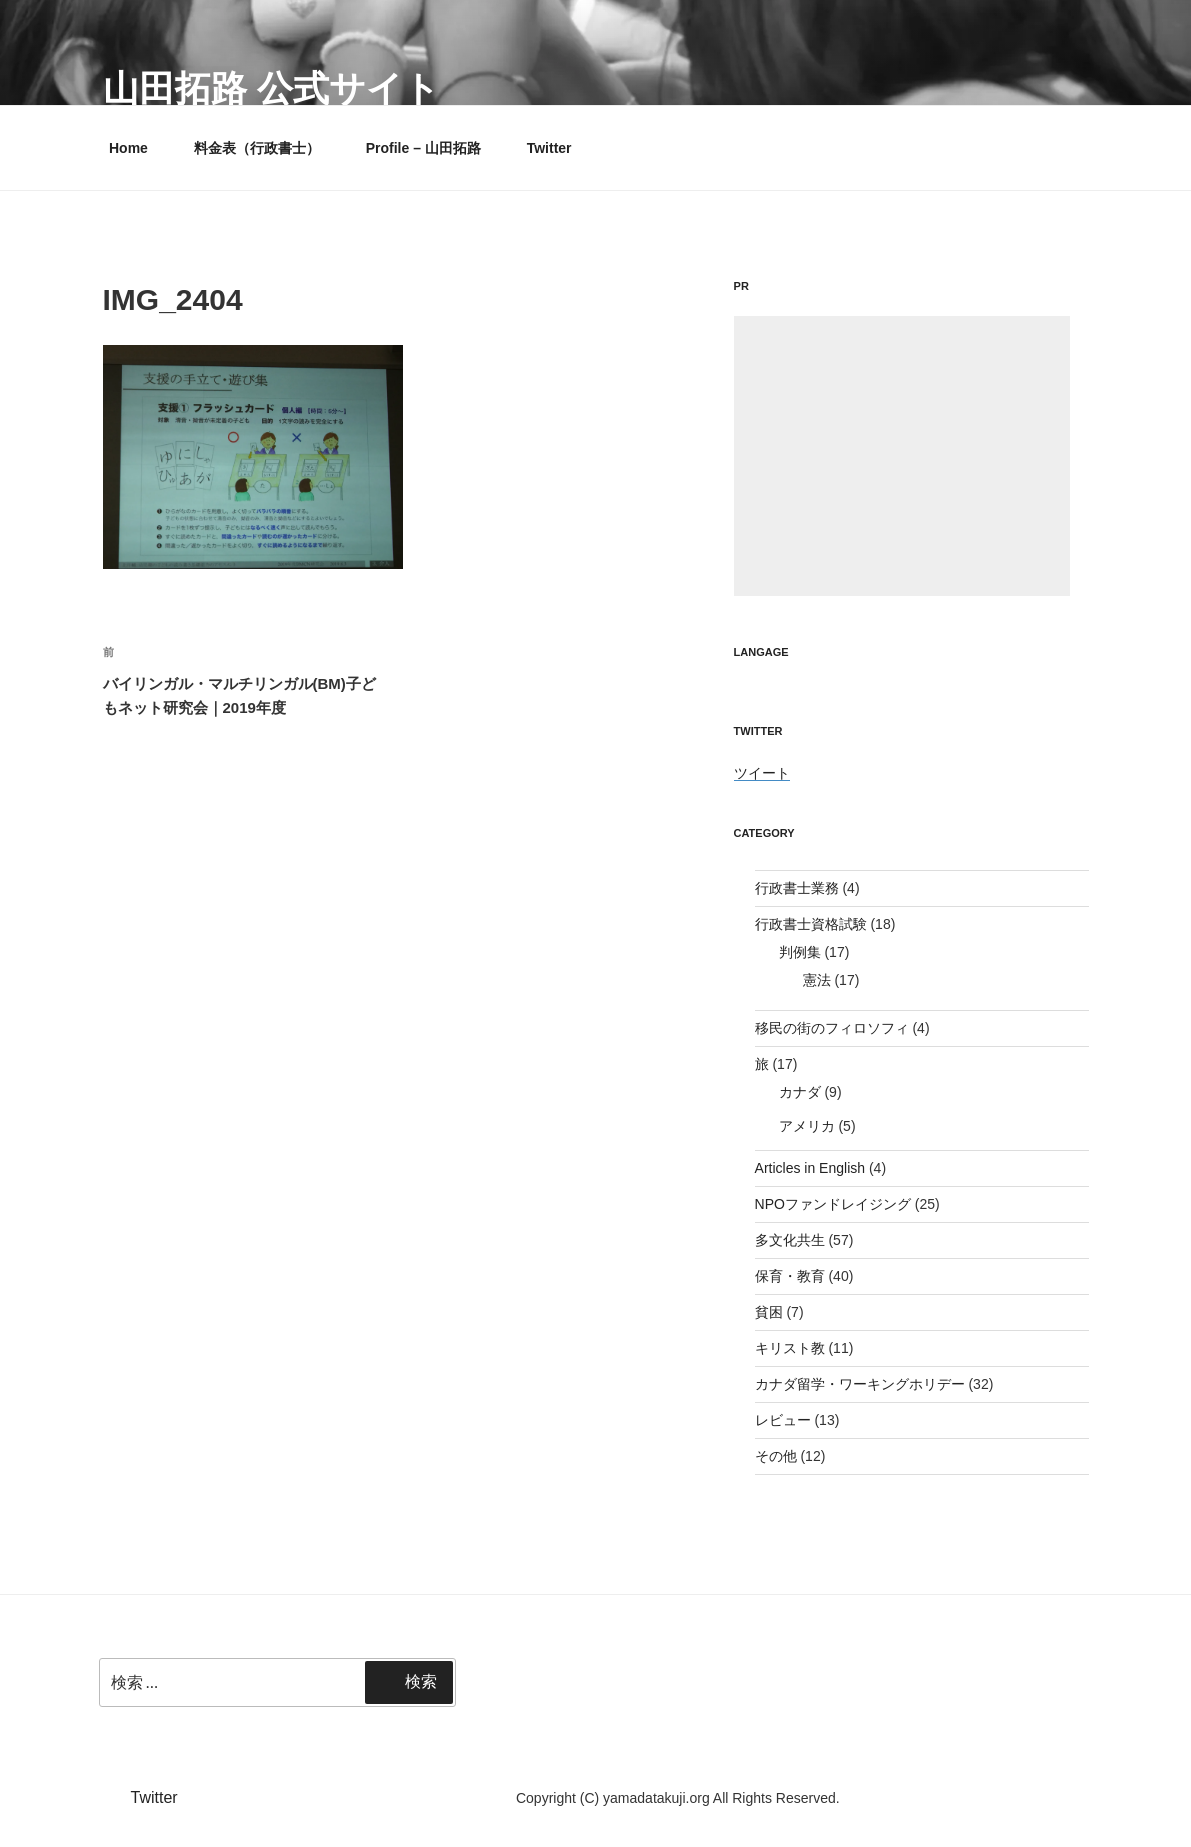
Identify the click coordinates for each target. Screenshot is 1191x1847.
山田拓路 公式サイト (271, 88)
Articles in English (810, 1168)
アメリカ (807, 1126)
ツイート (762, 773)
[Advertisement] (902, 456)
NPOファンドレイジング (833, 1204)
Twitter (549, 148)
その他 (776, 1456)
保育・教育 (790, 1276)
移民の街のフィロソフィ (832, 1028)
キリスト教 (790, 1348)
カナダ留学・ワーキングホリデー (860, 1384)
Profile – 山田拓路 (423, 148)
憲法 (817, 980)
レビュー (783, 1420)
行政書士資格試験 (811, 924)
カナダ (800, 1092)
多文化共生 (790, 1240)
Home (128, 148)
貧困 (769, 1312)
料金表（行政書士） (257, 148)
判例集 (800, 952)
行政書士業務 (797, 888)
